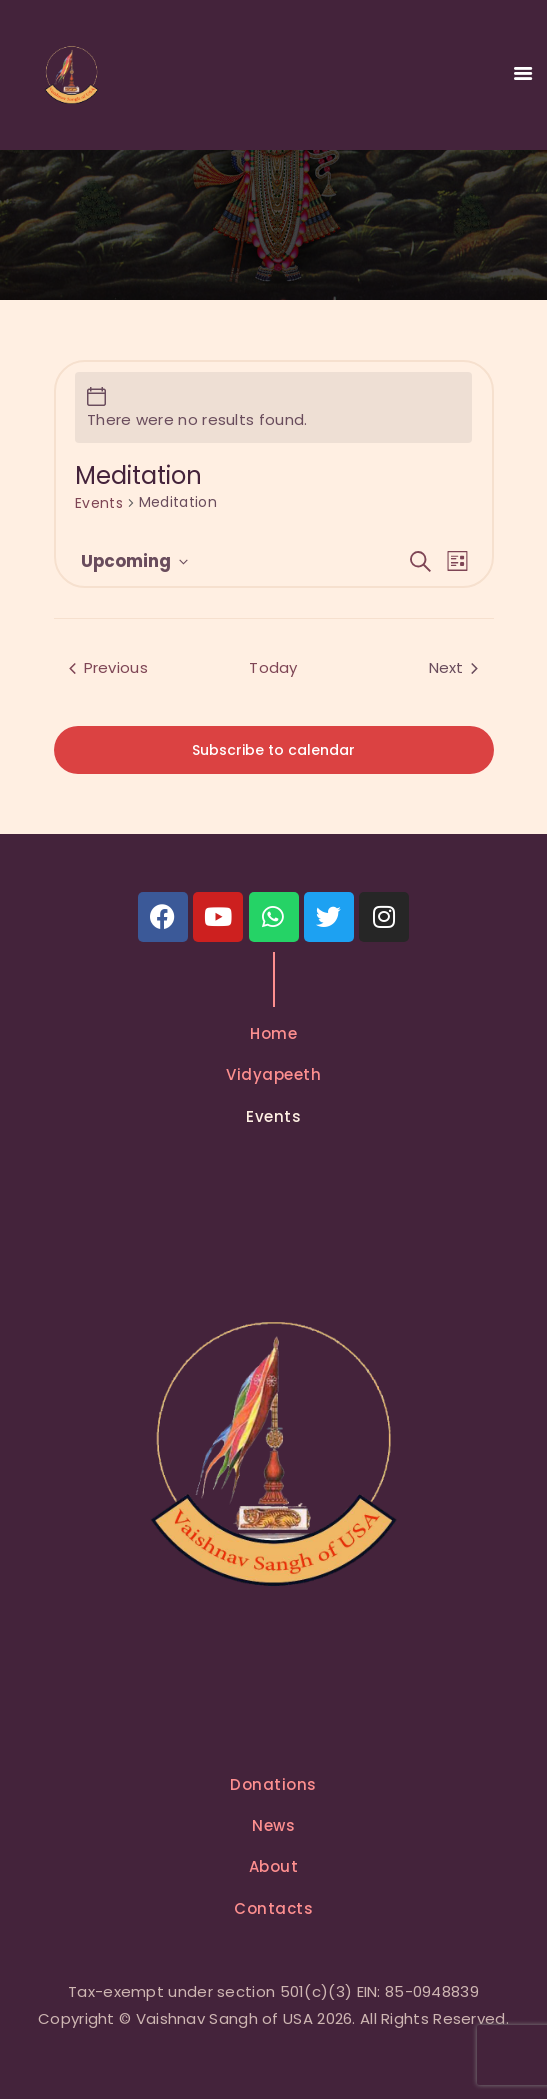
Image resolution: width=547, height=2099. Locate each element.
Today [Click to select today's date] (273, 667)
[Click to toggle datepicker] (134, 562)
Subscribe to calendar (273, 750)
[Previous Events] (108, 668)
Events (99, 503)
